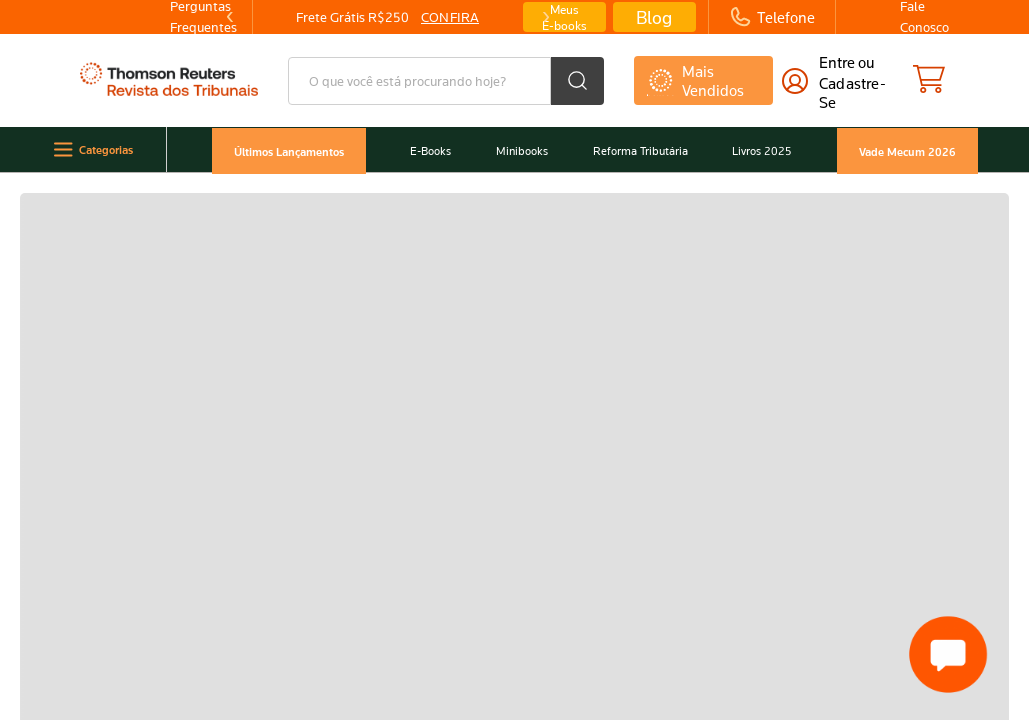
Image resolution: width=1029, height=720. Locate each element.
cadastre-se (852, 92)
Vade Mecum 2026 (910, 151)
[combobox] (445, 81)
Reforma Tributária (633, 150)
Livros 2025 (762, 150)
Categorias (80, 149)
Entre (837, 62)
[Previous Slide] (230, 17)
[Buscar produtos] (577, 81)
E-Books (412, 150)
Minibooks (510, 150)
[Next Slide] (545, 17)
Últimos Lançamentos (267, 151)
